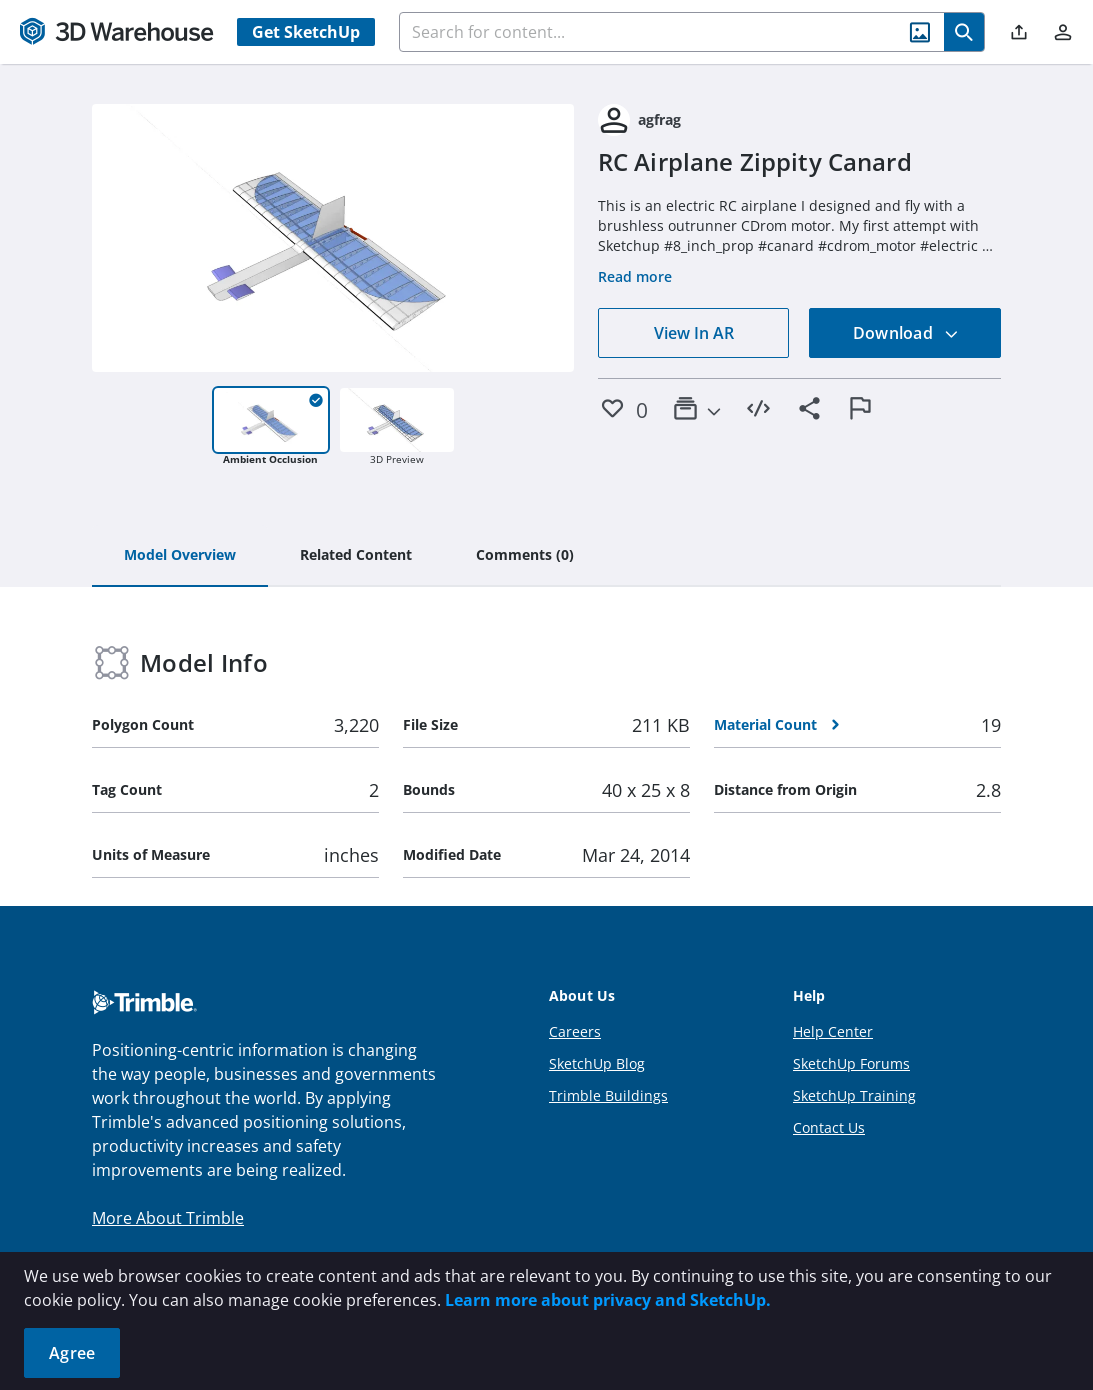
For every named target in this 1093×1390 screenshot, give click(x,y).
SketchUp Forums (851, 1063)
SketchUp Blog (597, 1063)
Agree (72, 1353)
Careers (575, 1031)
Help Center (833, 1031)
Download (906, 333)
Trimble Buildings (608, 1095)
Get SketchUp (306, 32)
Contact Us (829, 1127)
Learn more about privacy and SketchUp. (608, 1300)
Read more (635, 276)
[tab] (180, 556)
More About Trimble (168, 1218)
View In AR (694, 333)
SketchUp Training (854, 1095)
